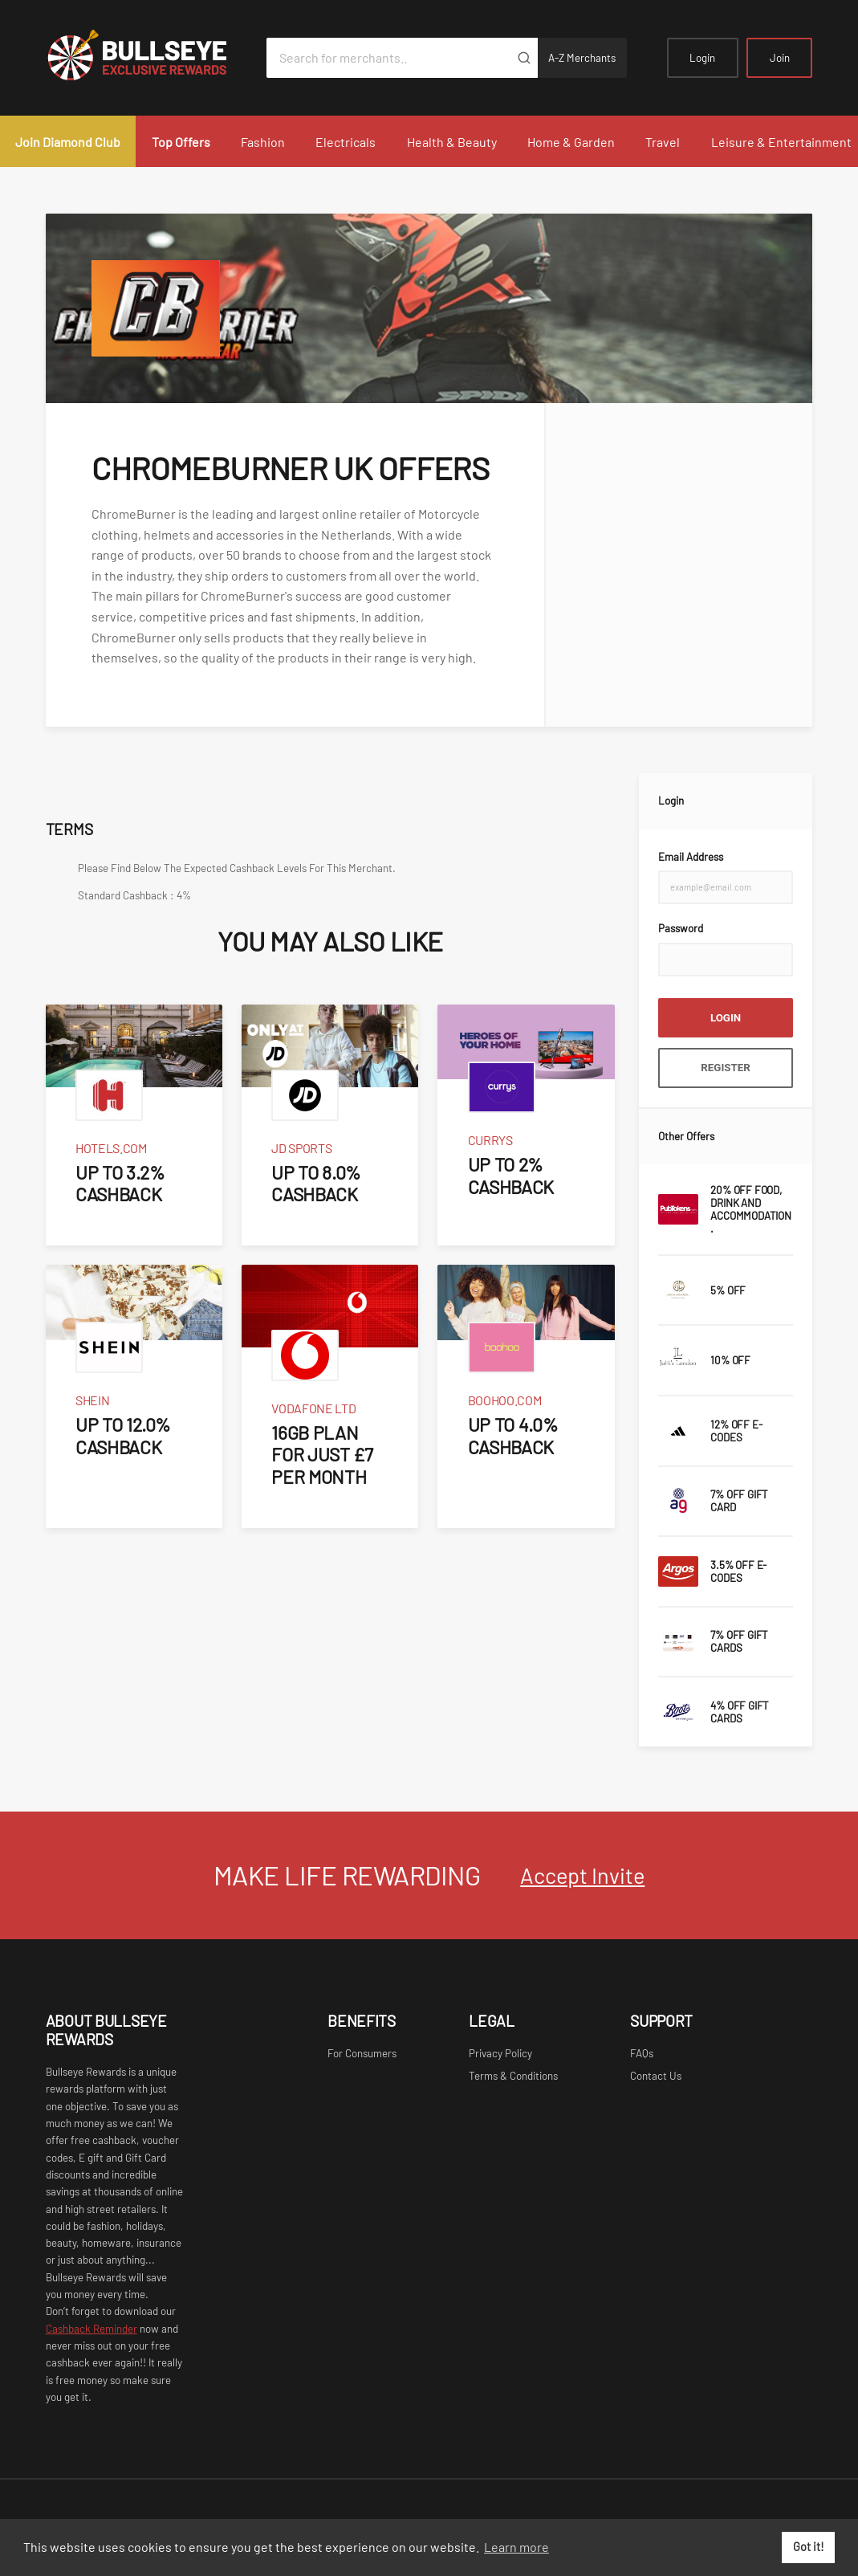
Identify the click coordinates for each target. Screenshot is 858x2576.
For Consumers (361, 2053)
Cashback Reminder (91, 2328)
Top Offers (181, 141)
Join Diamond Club (67, 141)
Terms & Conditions (513, 2075)
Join (780, 57)
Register (725, 1068)
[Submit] (524, 58)
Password (680, 928)
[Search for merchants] (388, 58)
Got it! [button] (808, 2547)
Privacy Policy (500, 2053)
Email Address (690, 856)
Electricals (345, 141)
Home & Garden (571, 141)
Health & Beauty (452, 141)
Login (702, 57)
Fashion (263, 141)
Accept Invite (582, 1875)
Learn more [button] (516, 2546)
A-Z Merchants (582, 57)
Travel (662, 141)
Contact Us (655, 2075)
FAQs (641, 2053)
